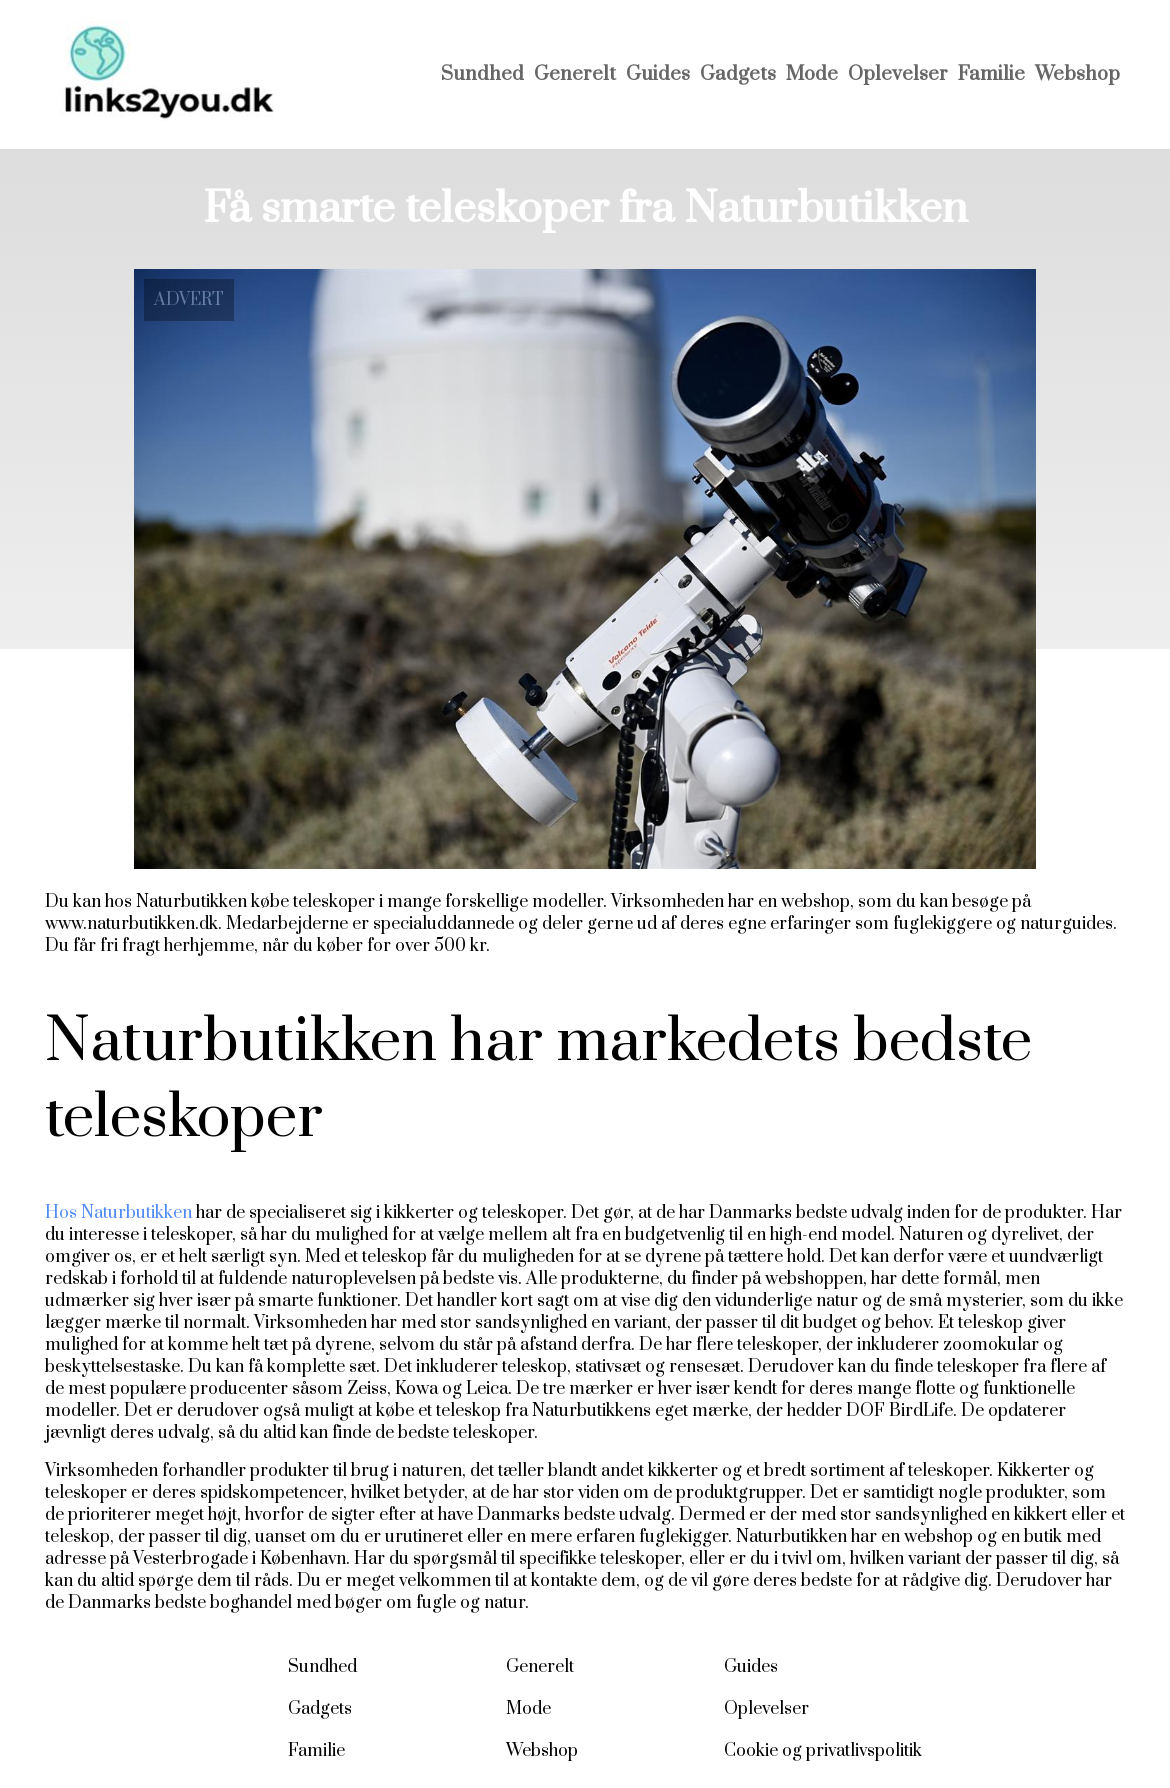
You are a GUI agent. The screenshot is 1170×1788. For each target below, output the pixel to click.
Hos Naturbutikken (118, 1213)
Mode (812, 74)
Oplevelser (898, 74)
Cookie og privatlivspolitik (823, 1751)
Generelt (575, 74)
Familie (991, 74)
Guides (658, 74)
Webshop (1077, 74)
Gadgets (738, 74)
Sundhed (482, 74)
